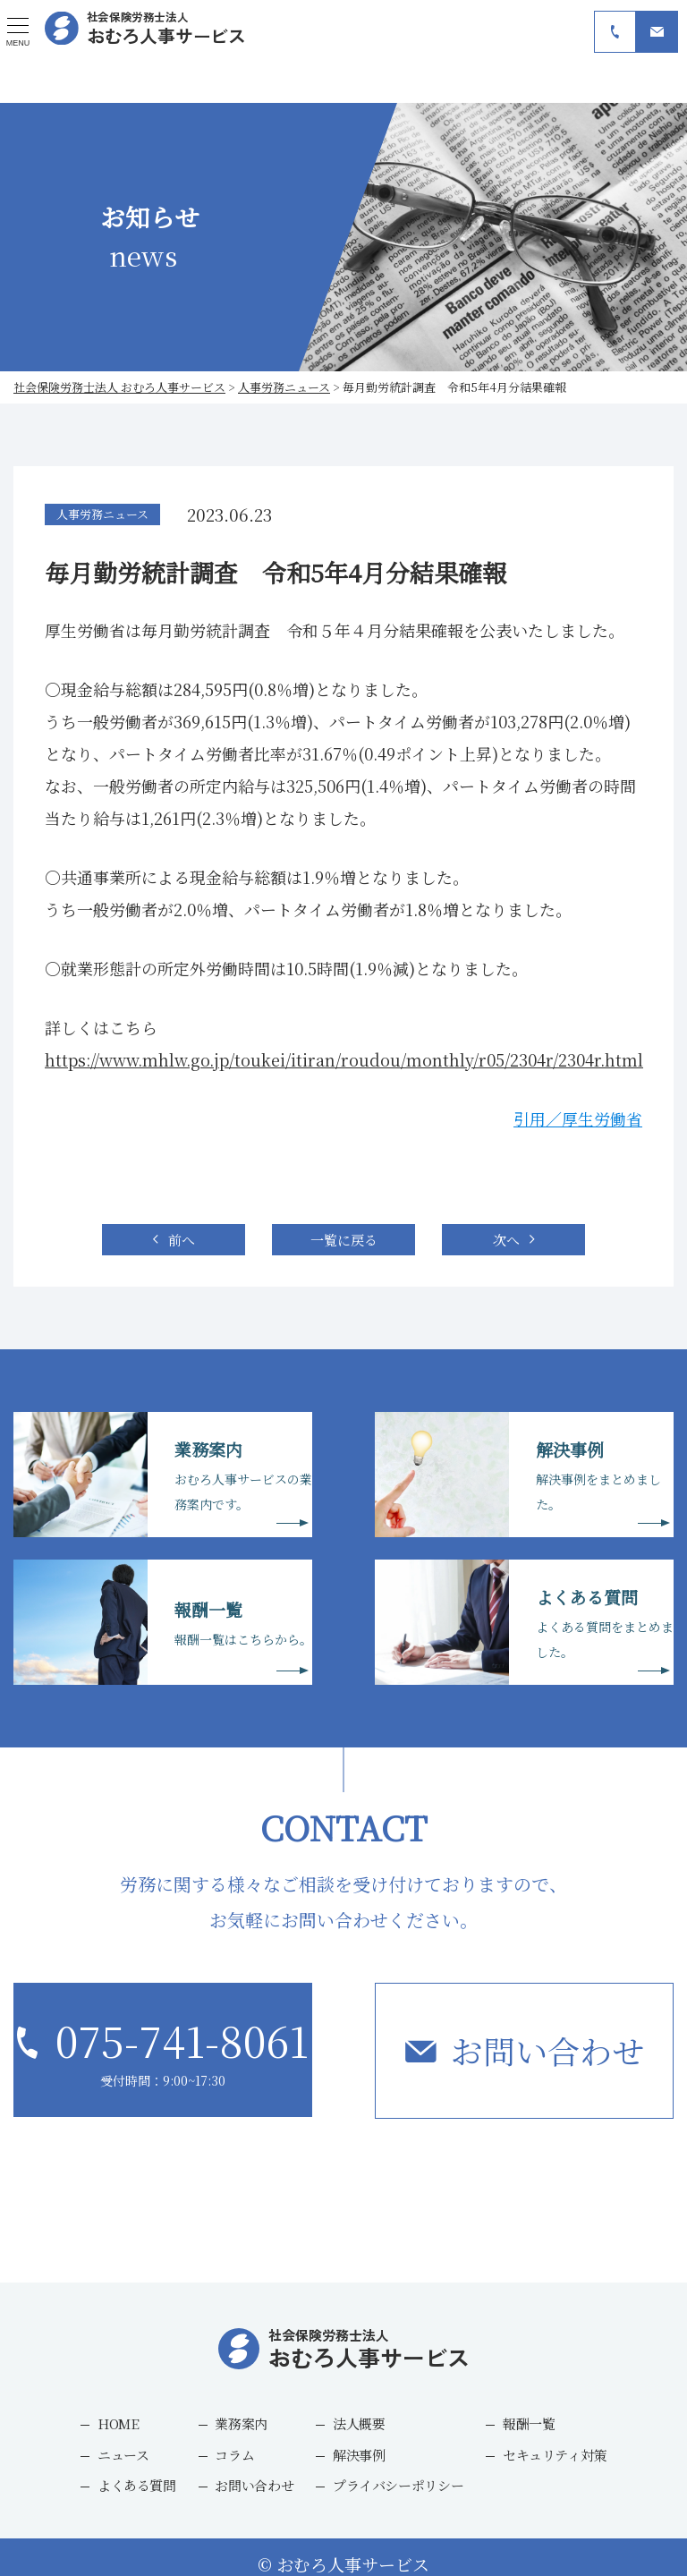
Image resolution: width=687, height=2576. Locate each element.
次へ (506, 1239)
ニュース (123, 2453)
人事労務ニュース (102, 514)
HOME (119, 2423)
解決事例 (359, 2453)
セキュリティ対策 (554, 2453)
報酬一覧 (529, 2423)
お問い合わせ (547, 2050)
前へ (181, 1239)
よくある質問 (137, 2485)
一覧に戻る (343, 1239)
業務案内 (241, 2423)
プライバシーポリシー (398, 2485)
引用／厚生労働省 (577, 1118)
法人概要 (359, 2423)
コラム (234, 2453)
